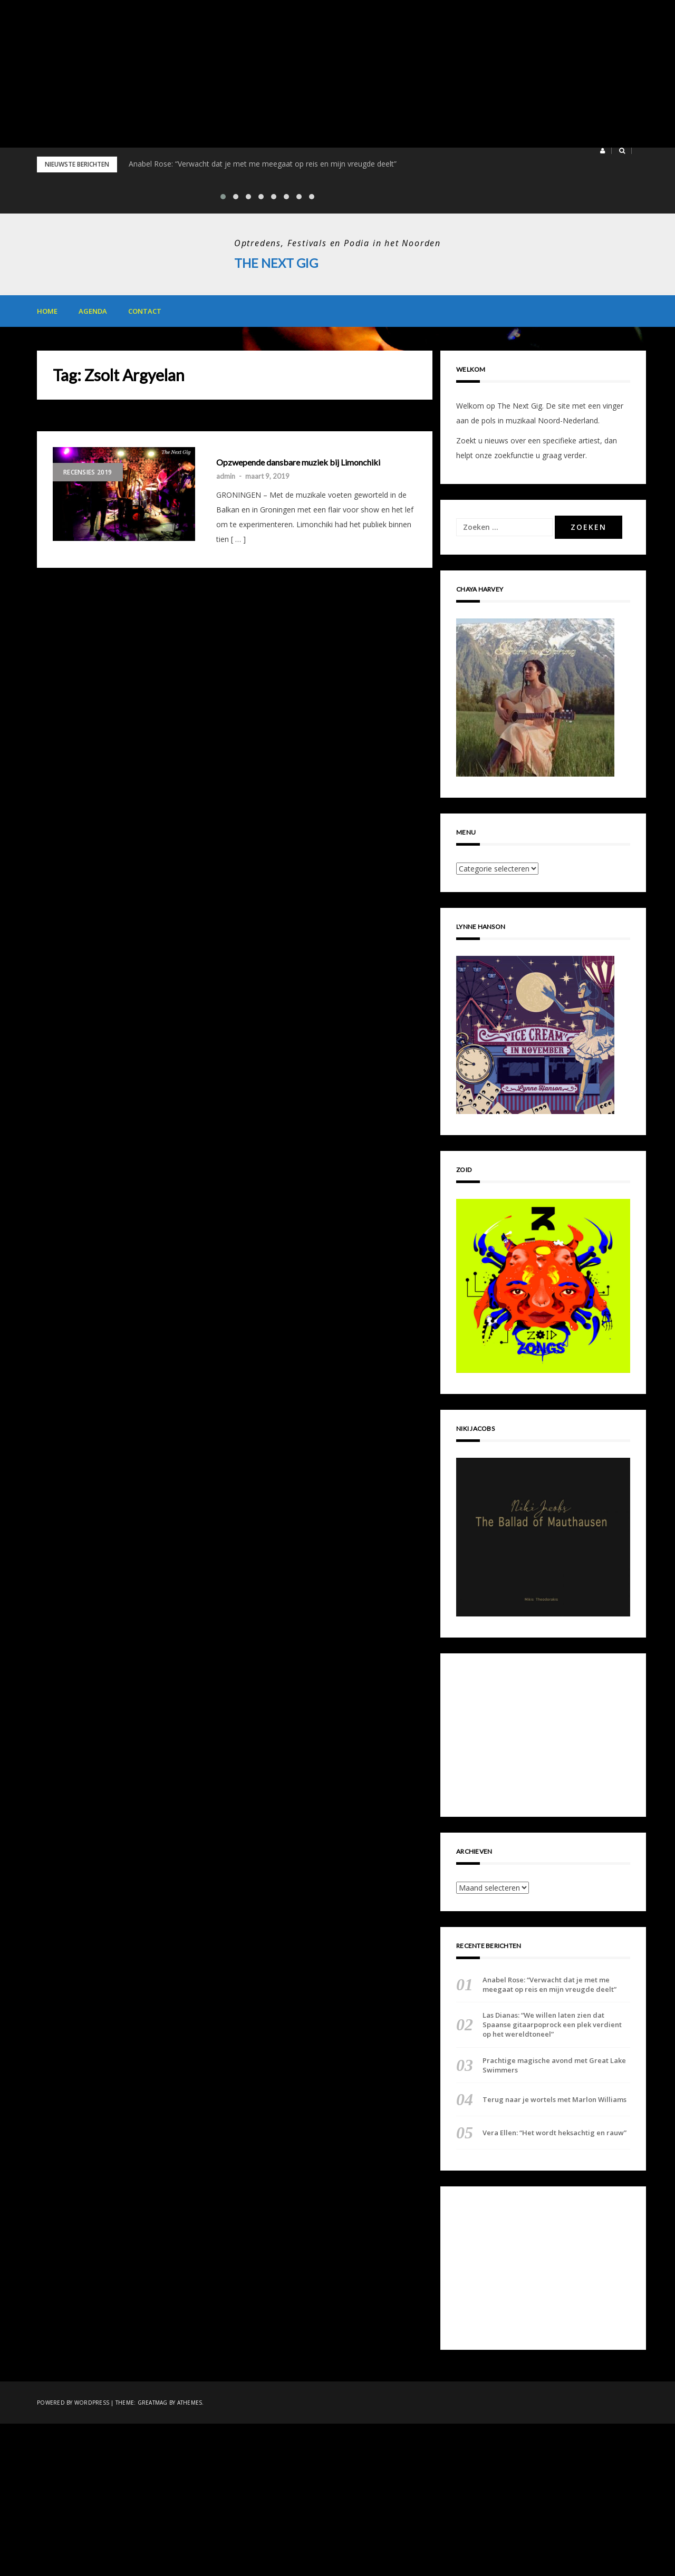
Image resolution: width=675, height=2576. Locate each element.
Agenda (93, 311)
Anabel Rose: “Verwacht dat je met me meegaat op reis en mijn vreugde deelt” (263, 164)
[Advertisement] (316, 74)
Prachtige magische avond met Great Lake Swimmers (554, 2064)
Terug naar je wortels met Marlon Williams (554, 2099)
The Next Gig (276, 262)
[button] (602, 151)
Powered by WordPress (73, 2402)
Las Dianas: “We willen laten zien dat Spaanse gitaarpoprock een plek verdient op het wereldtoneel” (552, 2024)
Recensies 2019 (87, 472)
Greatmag (153, 2402)
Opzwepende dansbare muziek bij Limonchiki (298, 462)
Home (47, 311)
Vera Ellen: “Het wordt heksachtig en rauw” (554, 2132)
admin (225, 476)
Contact (144, 311)
